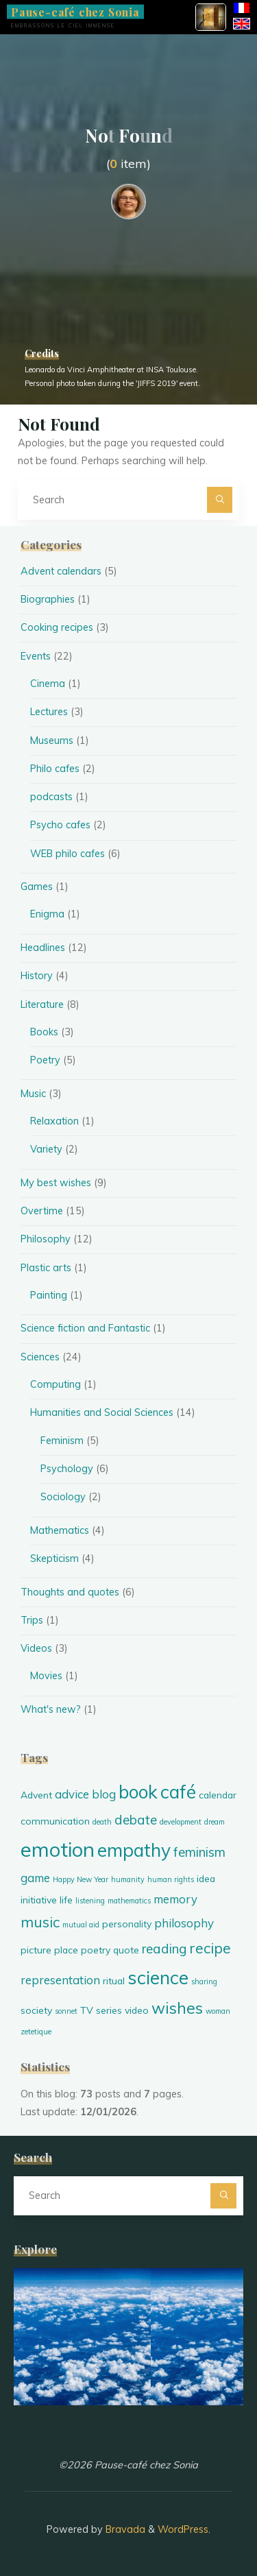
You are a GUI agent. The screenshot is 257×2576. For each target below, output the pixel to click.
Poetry (45, 1060)
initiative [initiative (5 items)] (39, 1899)
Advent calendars (61, 571)
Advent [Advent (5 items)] (36, 1795)
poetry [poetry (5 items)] (95, 1949)
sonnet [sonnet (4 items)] (66, 2011)
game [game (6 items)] (35, 1877)
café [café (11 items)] (178, 1791)
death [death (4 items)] (102, 1822)
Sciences (40, 1357)
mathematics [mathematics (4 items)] (129, 1900)
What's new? (51, 1709)
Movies (46, 1676)
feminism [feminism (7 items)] (199, 1852)
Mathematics (59, 1530)
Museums (51, 740)
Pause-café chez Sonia (75, 11)
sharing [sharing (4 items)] (204, 1981)
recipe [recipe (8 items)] (210, 1948)
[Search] (219, 499)
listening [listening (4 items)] (90, 1900)
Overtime (42, 1211)
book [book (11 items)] (138, 1791)
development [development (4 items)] (180, 1822)
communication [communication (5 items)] (55, 1821)
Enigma (47, 914)
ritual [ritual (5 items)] (114, 1980)
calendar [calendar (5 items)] (217, 1795)
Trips (32, 1620)
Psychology (66, 1468)
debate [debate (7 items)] (135, 1819)
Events (36, 656)
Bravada (124, 2529)
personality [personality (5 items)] (126, 1923)
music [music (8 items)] (40, 1922)
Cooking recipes (57, 627)
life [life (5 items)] (66, 1899)
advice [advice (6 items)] (72, 1794)
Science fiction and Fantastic (85, 1328)
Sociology (63, 1497)
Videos (36, 1648)
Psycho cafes (60, 825)
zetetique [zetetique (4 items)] (36, 2031)
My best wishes (56, 1183)
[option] (128, 2336)
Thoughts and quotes (70, 1592)
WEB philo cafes (67, 853)
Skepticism (54, 1558)
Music (33, 1093)
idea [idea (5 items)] (206, 1878)
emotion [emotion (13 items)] (58, 1849)
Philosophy (46, 1239)
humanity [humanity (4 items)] (128, 1879)
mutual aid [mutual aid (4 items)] (80, 1924)
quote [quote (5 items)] (126, 1949)
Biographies (48, 599)
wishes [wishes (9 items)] (177, 2008)
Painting (48, 1295)
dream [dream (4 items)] (214, 1822)
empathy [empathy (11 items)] (134, 1850)
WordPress (183, 2529)
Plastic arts (46, 1268)
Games (37, 886)
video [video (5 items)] (137, 2010)
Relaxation (54, 1121)
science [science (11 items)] (157, 1977)
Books (44, 1032)
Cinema (47, 683)
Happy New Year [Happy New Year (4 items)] (80, 1879)
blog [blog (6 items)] (104, 1794)
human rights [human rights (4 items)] (170, 1879)
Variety (46, 1149)
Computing (55, 1384)
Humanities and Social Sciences (101, 1412)
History (37, 976)
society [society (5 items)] (36, 2010)
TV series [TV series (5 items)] (101, 2010)
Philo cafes (54, 768)
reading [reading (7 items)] (164, 1948)
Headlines (43, 947)
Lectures (49, 712)
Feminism (62, 1440)
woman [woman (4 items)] (218, 2011)
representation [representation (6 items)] (60, 1980)
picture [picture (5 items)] (36, 1949)
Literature (42, 1004)
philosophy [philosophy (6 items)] (184, 1923)
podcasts (51, 797)
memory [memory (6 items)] (175, 1899)
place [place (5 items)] (66, 1949)
